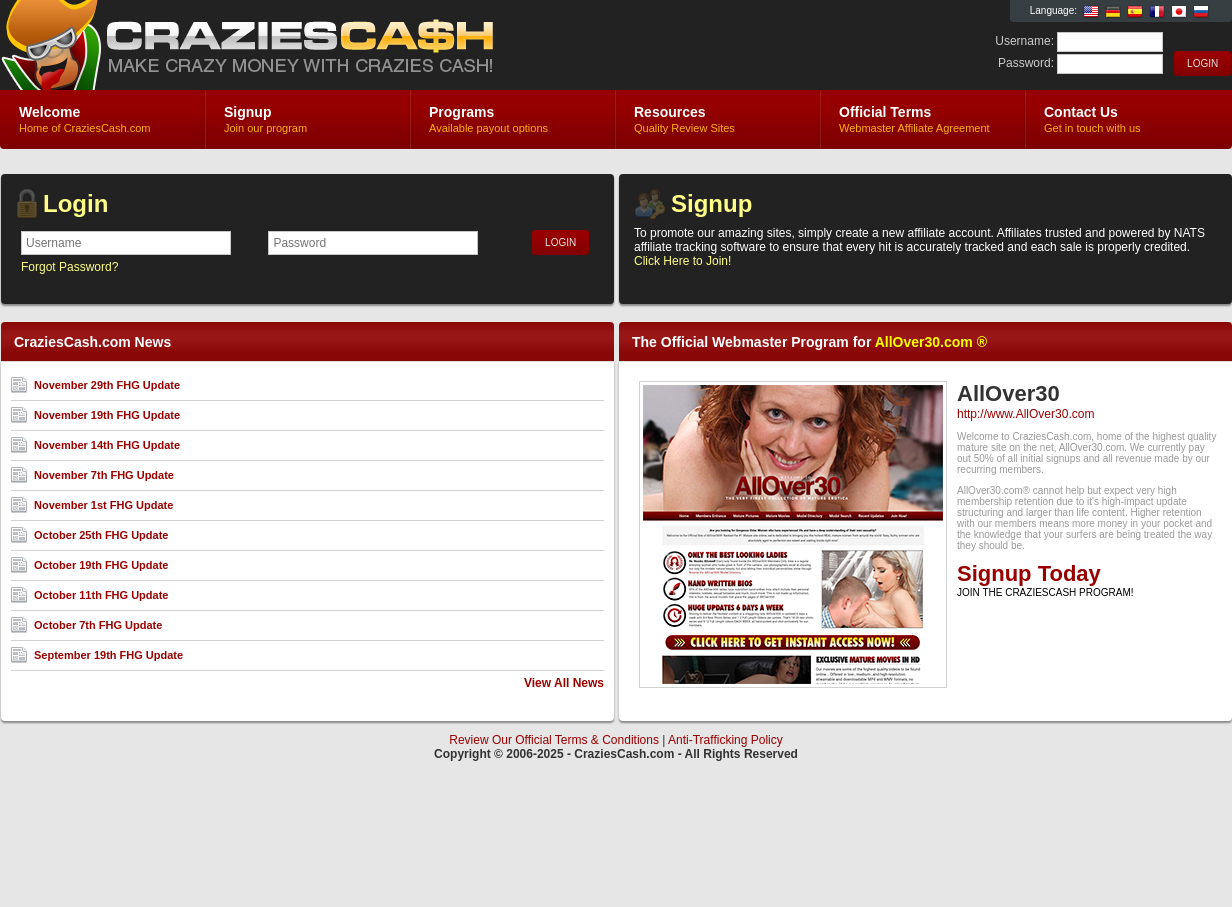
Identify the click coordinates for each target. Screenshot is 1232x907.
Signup (711, 203)
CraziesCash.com (238, 46)
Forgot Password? (69, 267)
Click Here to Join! (682, 261)
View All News (564, 683)
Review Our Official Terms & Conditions (554, 740)
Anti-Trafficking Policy (725, 740)
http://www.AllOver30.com (1025, 414)
